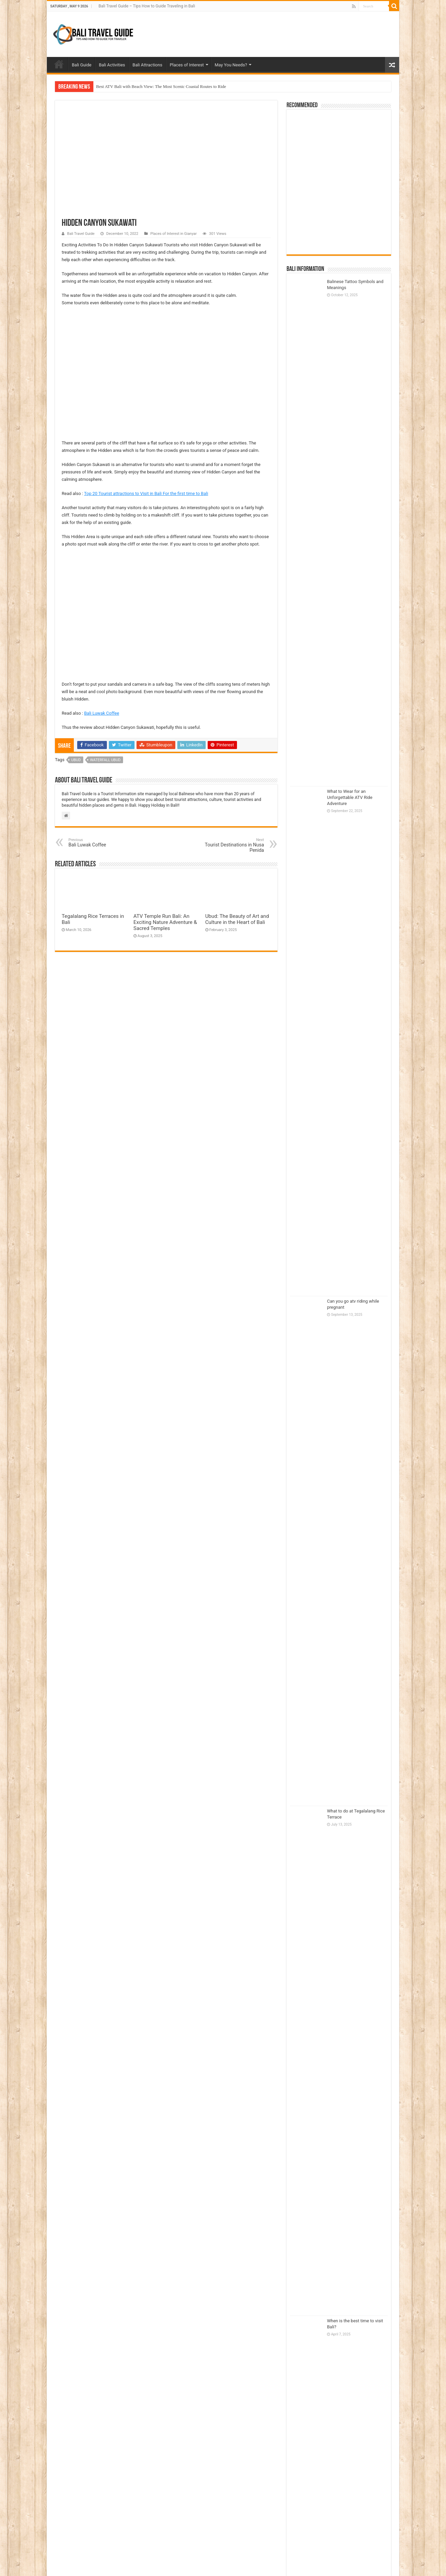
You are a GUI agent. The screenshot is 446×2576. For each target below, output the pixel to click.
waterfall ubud (105, 760)
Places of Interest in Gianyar (173, 233)
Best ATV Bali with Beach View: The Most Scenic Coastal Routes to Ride (161, 86)
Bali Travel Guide (80, 233)
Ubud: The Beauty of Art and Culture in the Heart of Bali (237, 919)
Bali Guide (81, 64)
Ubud (76, 760)
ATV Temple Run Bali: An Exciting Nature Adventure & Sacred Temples (165, 922)
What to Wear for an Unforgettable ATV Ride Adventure (350, 797)
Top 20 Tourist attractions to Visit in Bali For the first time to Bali (146, 493)
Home (59, 64)
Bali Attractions (147, 64)
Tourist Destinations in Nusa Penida (229, 845)
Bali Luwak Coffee (101, 713)
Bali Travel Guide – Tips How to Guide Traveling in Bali (146, 6)
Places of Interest (187, 64)
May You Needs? (231, 64)
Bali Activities (112, 64)
